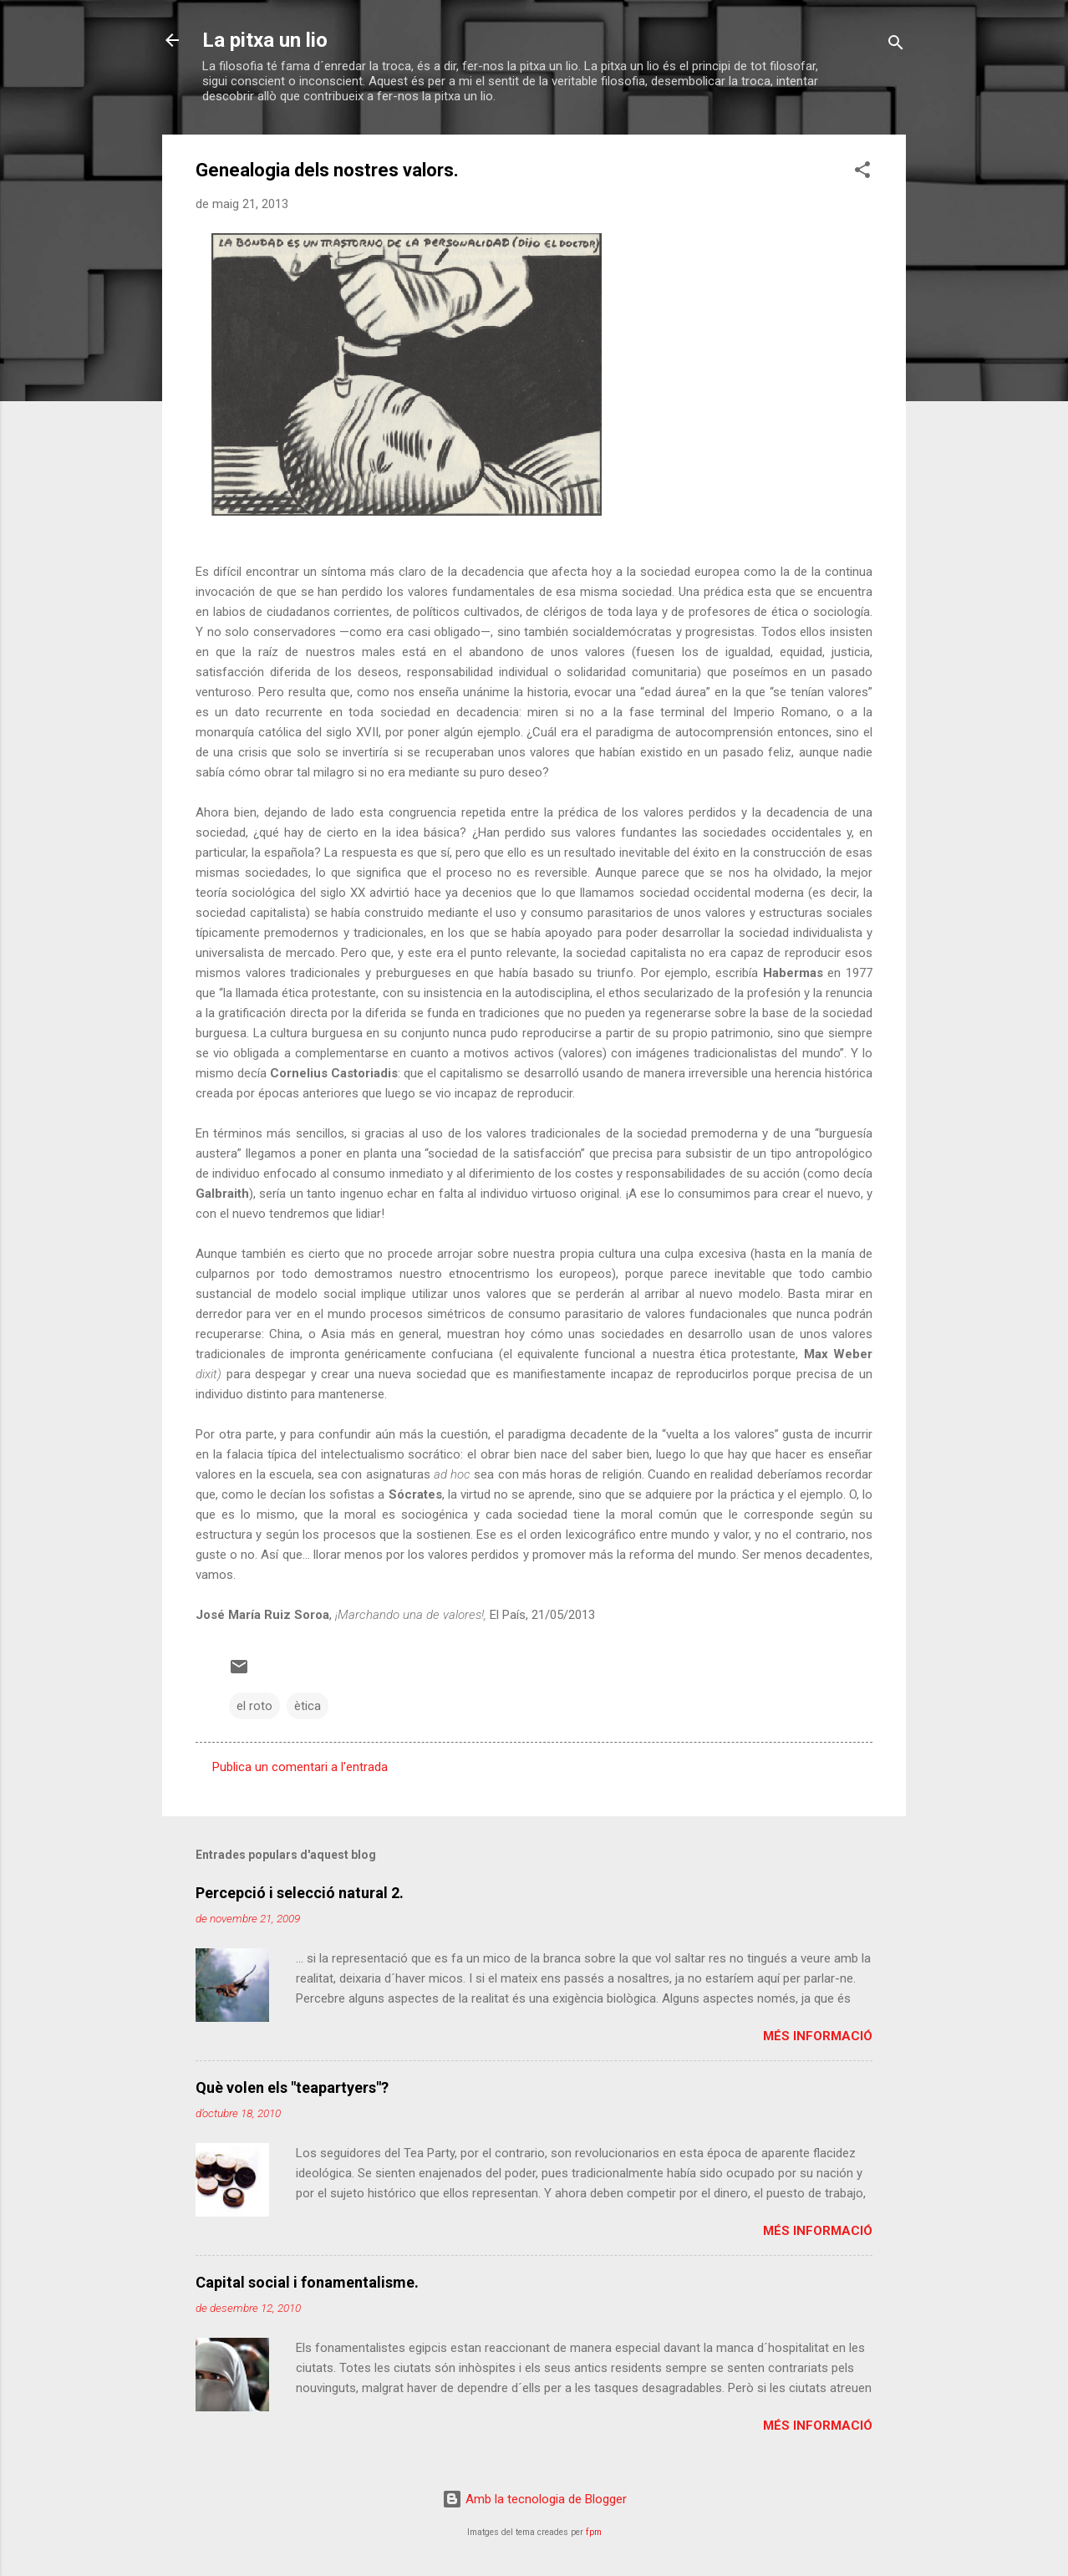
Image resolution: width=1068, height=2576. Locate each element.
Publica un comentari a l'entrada (300, 1766)
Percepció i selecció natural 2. (300, 1892)
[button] (862, 173)
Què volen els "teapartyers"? (292, 2087)
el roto (254, 1705)
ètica (307, 1705)
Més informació (817, 2036)
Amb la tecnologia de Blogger (534, 2499)
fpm (594, 2532)
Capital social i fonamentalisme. (307, 2282)
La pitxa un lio (265, 40)
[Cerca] (896, 45)
